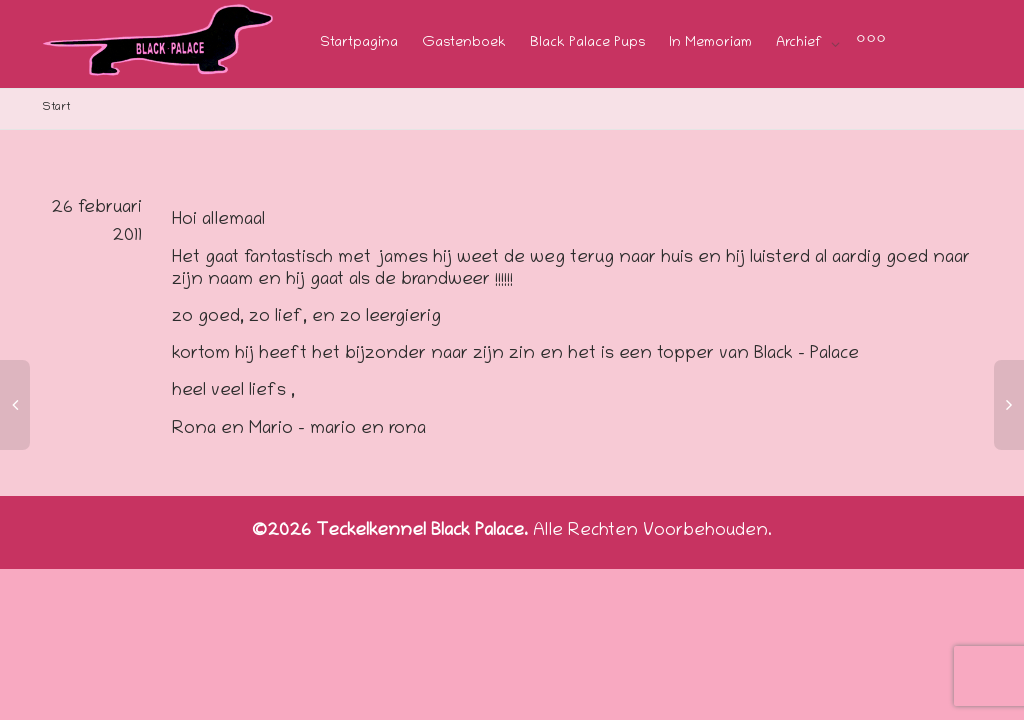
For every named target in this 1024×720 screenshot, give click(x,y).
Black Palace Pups (587, 43)
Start (56, 107)
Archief (801, 43)
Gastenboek (464, 43)
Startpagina (359, 43)
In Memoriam (710, 43)
